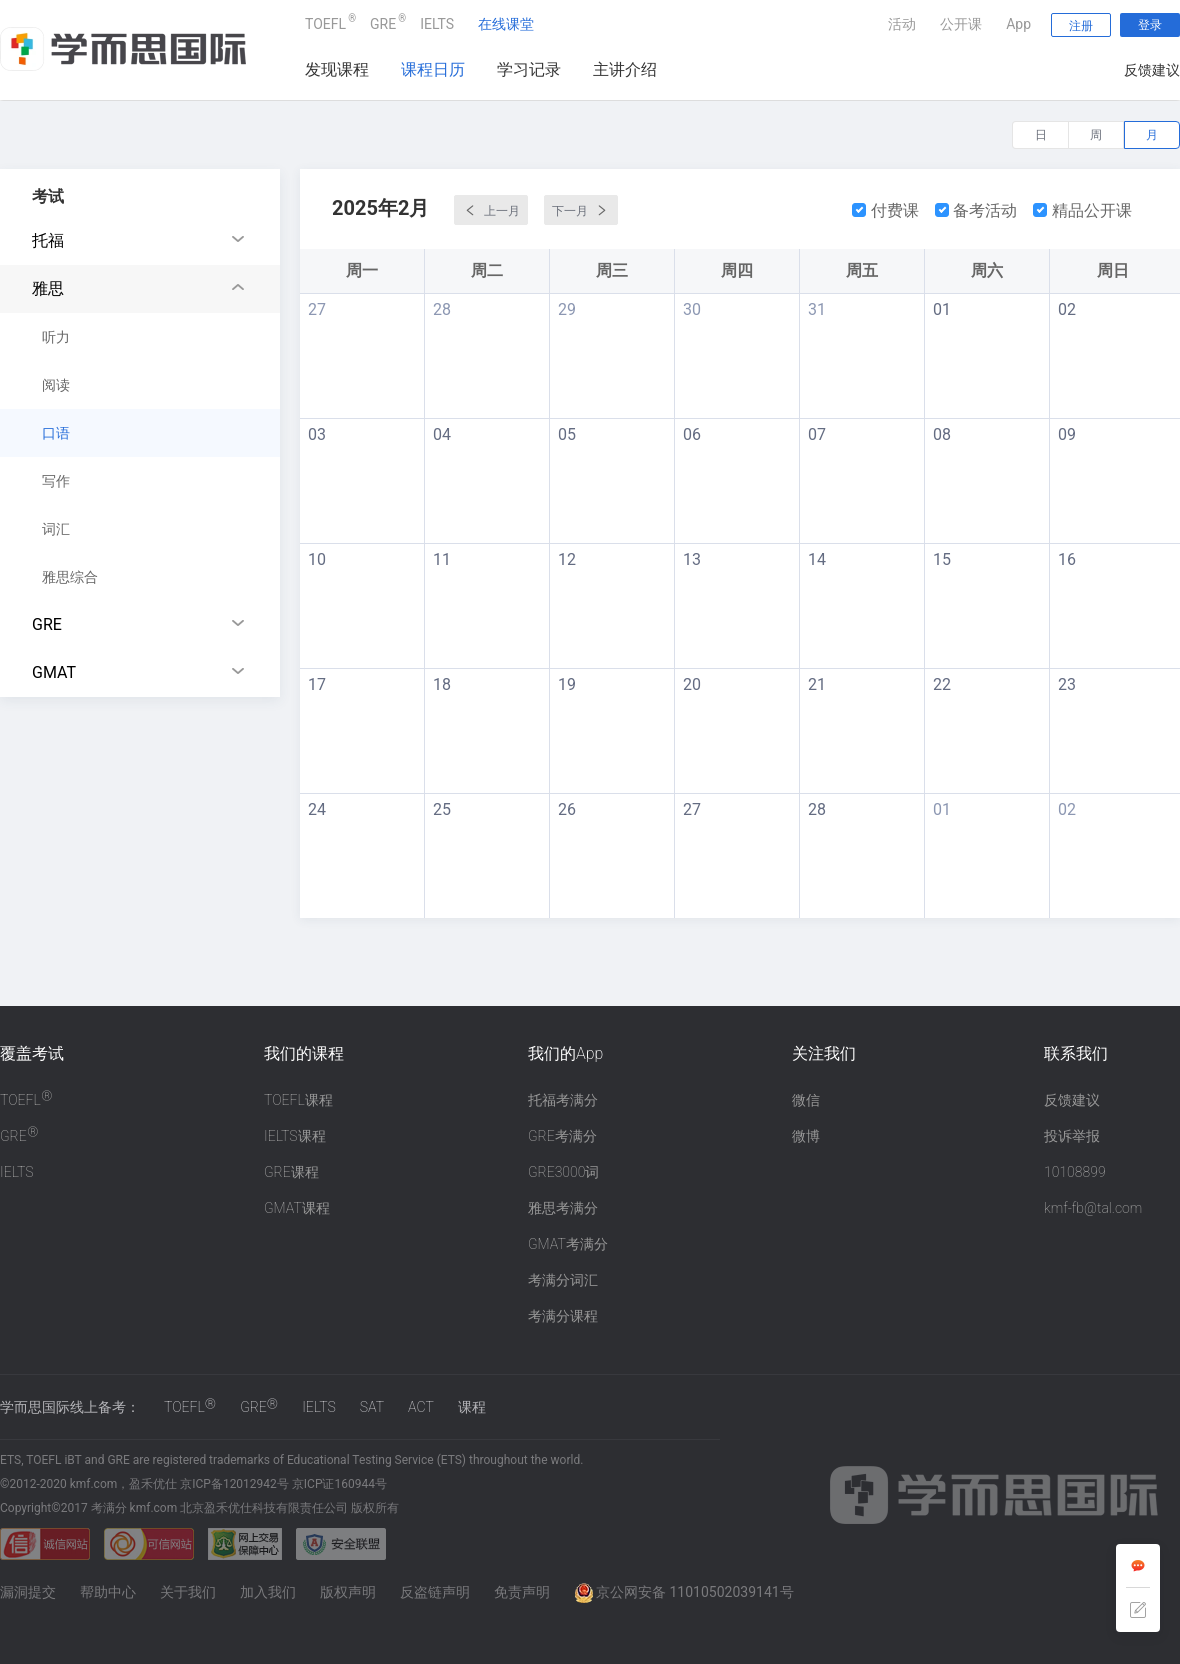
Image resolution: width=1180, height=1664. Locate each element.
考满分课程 (563, 1316)
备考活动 (976, 210)
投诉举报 (1072, 1136)
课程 (472, 1407)
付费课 (885, 210)
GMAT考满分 (568, 1244)
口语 (56, 433)
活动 (902, 24)
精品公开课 (1082, 210)
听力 (56, 337)
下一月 (581, 210)
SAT (372, 1407)
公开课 (961, 24)
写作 (56, 481)
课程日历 (433, 69)
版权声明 (348, 1592)
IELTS (437, 24)
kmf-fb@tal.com (1093, 1208)
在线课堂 (506, 24)
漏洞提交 (28, 1592)
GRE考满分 (562, 1136)
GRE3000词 (563, 1172)
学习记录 (529, 69)
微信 (806, 1100)
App (1018, 24)
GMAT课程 (297, 1208)
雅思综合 (70, 577)
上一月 (491, 210)
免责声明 (522, 1592)
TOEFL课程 (298, 1100)
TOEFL (325, 21)
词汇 (56, 529)
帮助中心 (108, 1592)
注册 (1081, 26)
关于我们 (188, 1592)
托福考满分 (563, 1100)
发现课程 (337, 69)
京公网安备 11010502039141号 (684, 1592)
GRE (383, 21)
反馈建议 (1152, 70)
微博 (806, 1136)
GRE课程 (291, 1172)
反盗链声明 (435, 1592)
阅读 (56, 385)
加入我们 (268, 1592)
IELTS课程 (295, 1136)
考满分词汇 (563, 1280)
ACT (421, 1407)
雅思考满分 (563, 1208)
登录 (1150, 25)
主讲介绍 (625, 69)
